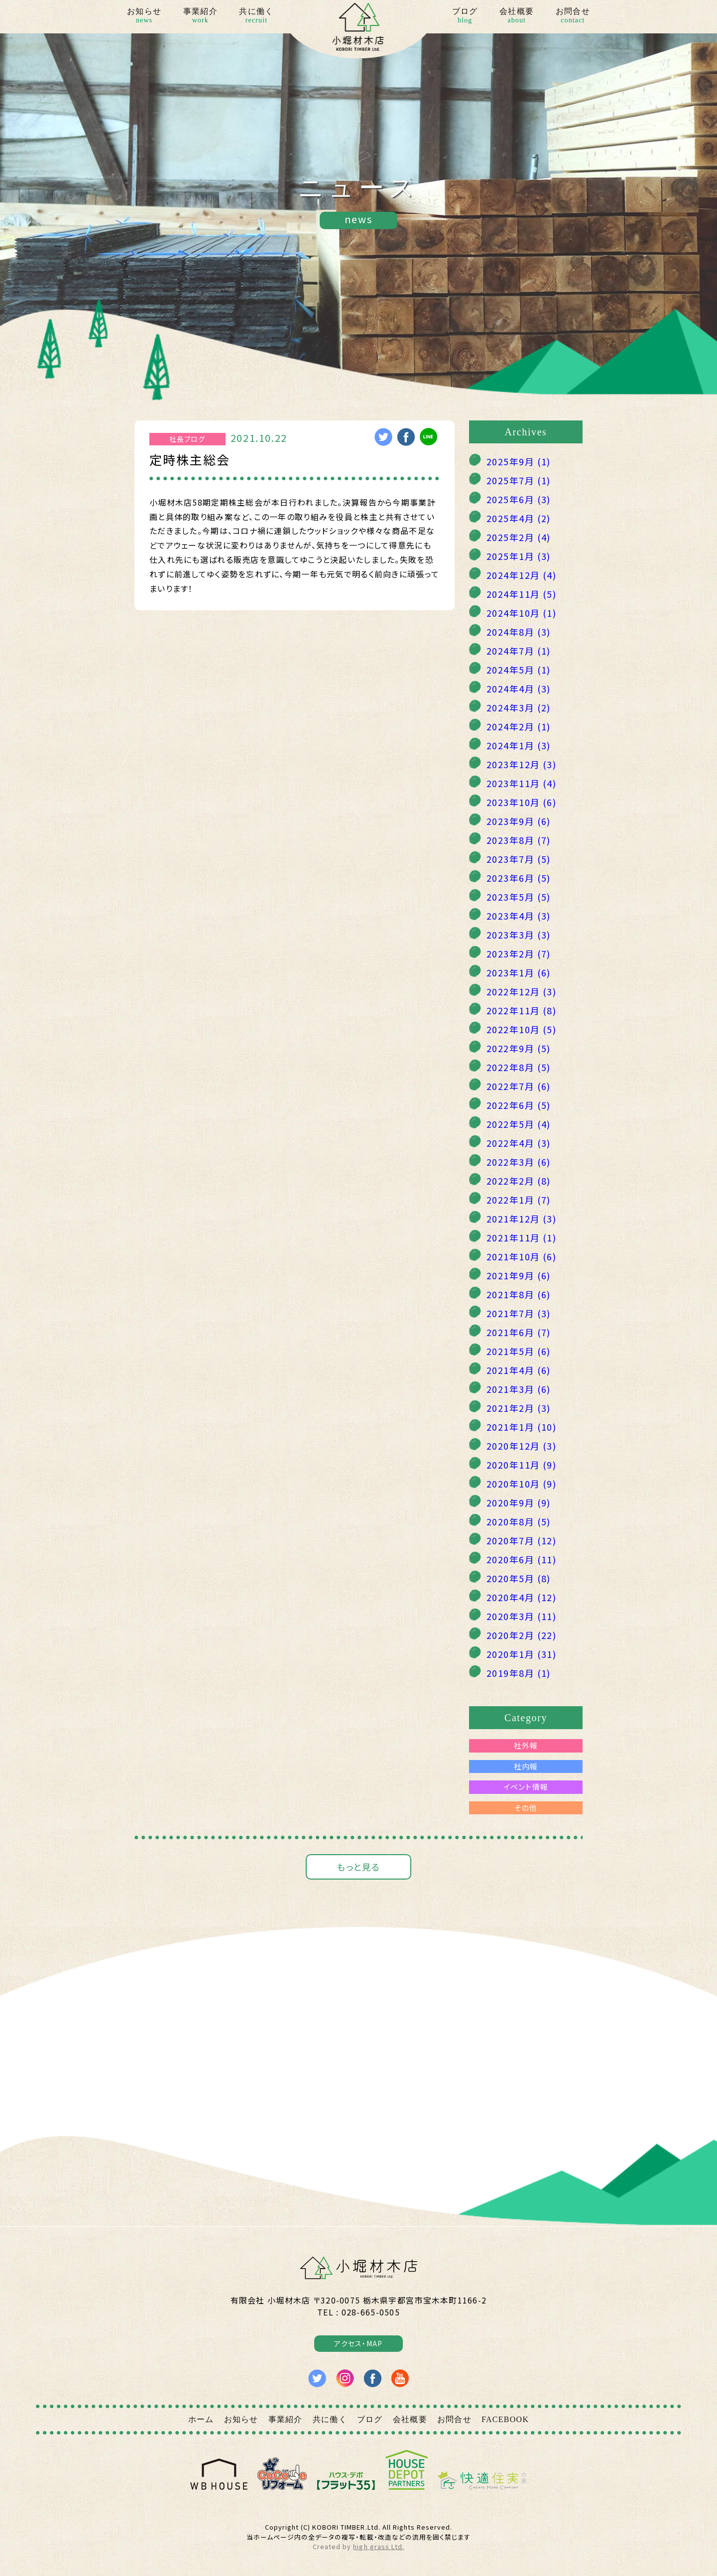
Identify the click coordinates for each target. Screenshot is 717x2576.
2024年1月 (518, 745)
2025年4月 (518, 518)
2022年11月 (521, 1010)
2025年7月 (518, 480)
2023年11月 (521, 783)
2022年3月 (518, 1161)
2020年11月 (521, 1464)
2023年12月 (521, 764)
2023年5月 (518, 896)
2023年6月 (518, 877)
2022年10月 (521, 1029)
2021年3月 (518, 1388)
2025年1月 (518, 555)
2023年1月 (518, 972)
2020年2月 (521, 1634)
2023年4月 (518, 915)
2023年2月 (518, 953)
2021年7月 (518, 1313)
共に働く (256, 16)
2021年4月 (518, 1369)
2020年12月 (521, 1445)
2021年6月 (518, 1332)
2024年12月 (521, 574)
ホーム (201, 2419)
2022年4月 (518, 1142)
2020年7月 (521, 1540)
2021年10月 (521, 1256)
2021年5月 (518, 1351)
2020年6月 (521, 1559)
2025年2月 (518, 537)
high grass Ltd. (378, 2546)
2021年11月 (521, 1237)
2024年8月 (518, 631)
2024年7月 (518, 650)
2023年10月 (521, 802)
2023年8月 (518, 839)
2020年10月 (521, 1483)
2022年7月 (518, 1086)
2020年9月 (518, 1502)
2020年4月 (521, 1597)
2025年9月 (518, 461)
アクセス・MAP (358, 2343)
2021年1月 (521, 1426)
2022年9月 (518, 1048)
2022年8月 (518, 1067)
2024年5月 (518, 669)
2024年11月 (521, 593)
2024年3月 (518, 707)
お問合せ (573, 16)
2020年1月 (521, 1653)
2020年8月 (518, 1521)
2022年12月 (521, 991)
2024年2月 (518, 726)
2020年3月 (521, 1616)
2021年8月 (518, 1294)
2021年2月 (518, 1407)
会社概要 (516, 16)
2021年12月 (521, 1218)
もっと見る (358, 1866)
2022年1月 (518, 1199)
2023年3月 (518, 934)
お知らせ (144, 16)
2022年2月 (518, 1180)
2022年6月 (518, 1104)
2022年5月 (518, 1123)
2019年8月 (518, 1672)
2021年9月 (518, 1275)
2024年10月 (521, 612)
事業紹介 (200, 16)
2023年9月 (518, 820)
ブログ (465, 16)
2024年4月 (518, 688)
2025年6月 (518, 499)
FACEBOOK (505, 2419)
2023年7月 (518, 858)
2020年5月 (518, 1578)
